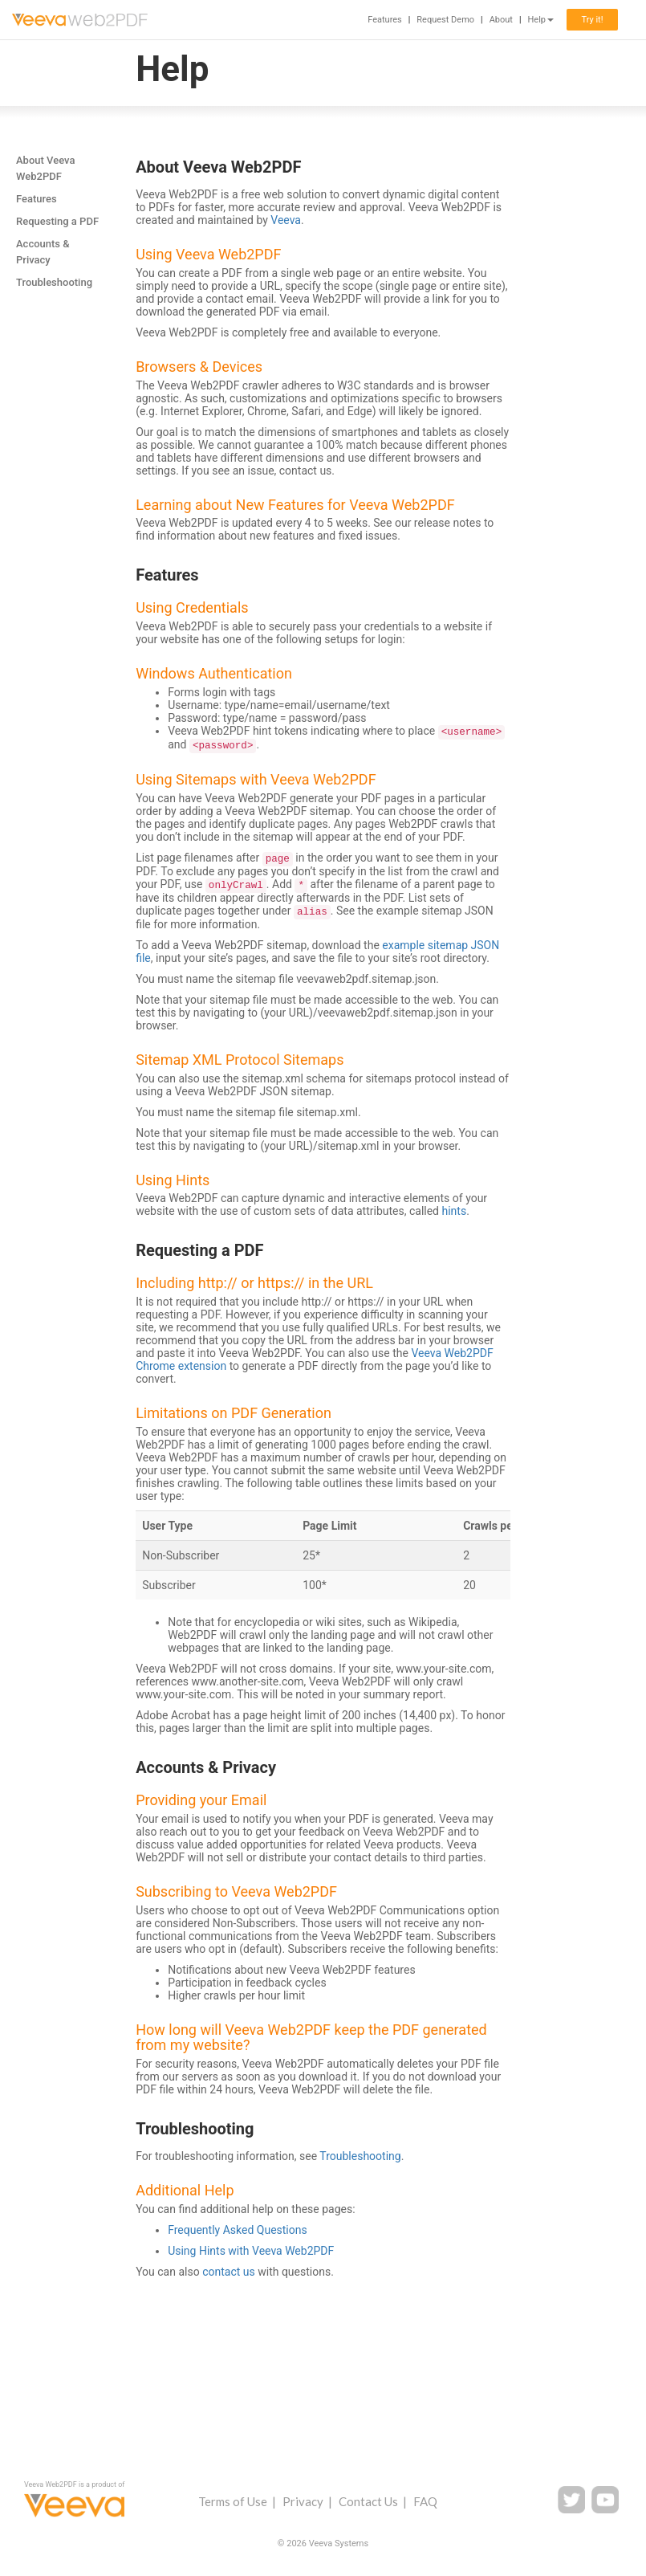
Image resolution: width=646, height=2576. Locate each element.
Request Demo (445, 19)
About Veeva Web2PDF (45, 168)
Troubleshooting (54, 282)
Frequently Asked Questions (237, 2229)
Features (385, 19)
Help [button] (540, 19)
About (501, 19)
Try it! (592, 19)
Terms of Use (232, 2501)
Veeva (285, 220)
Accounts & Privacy (43, 252)
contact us (228, 2271)
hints (454, 1210)
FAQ (425, 2501)
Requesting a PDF (57, 221)
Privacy (302, 2501)
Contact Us (368, 2501)
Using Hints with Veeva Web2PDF (251, 2250)
